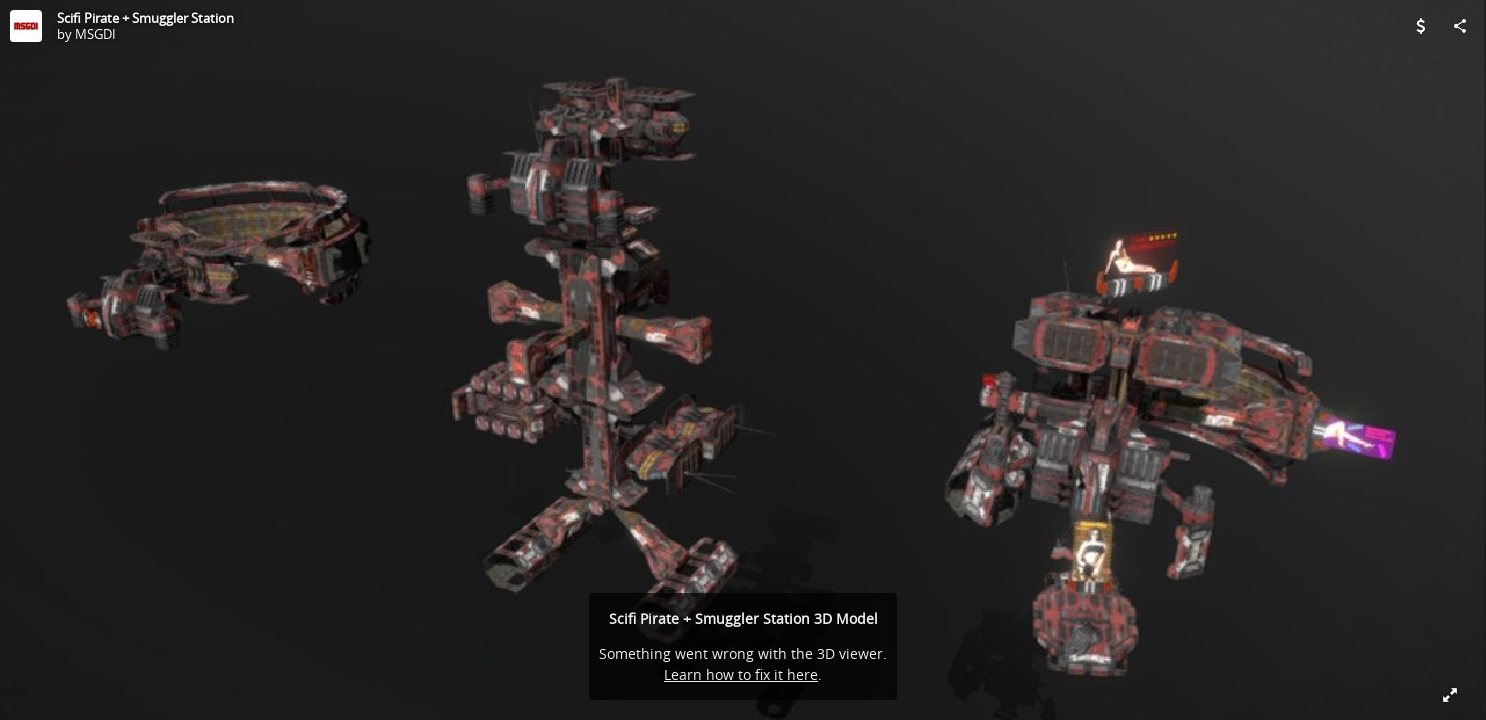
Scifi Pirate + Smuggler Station (145, 18)
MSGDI (95, 34)
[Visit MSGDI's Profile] (26, 26)
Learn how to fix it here (741, 674)
